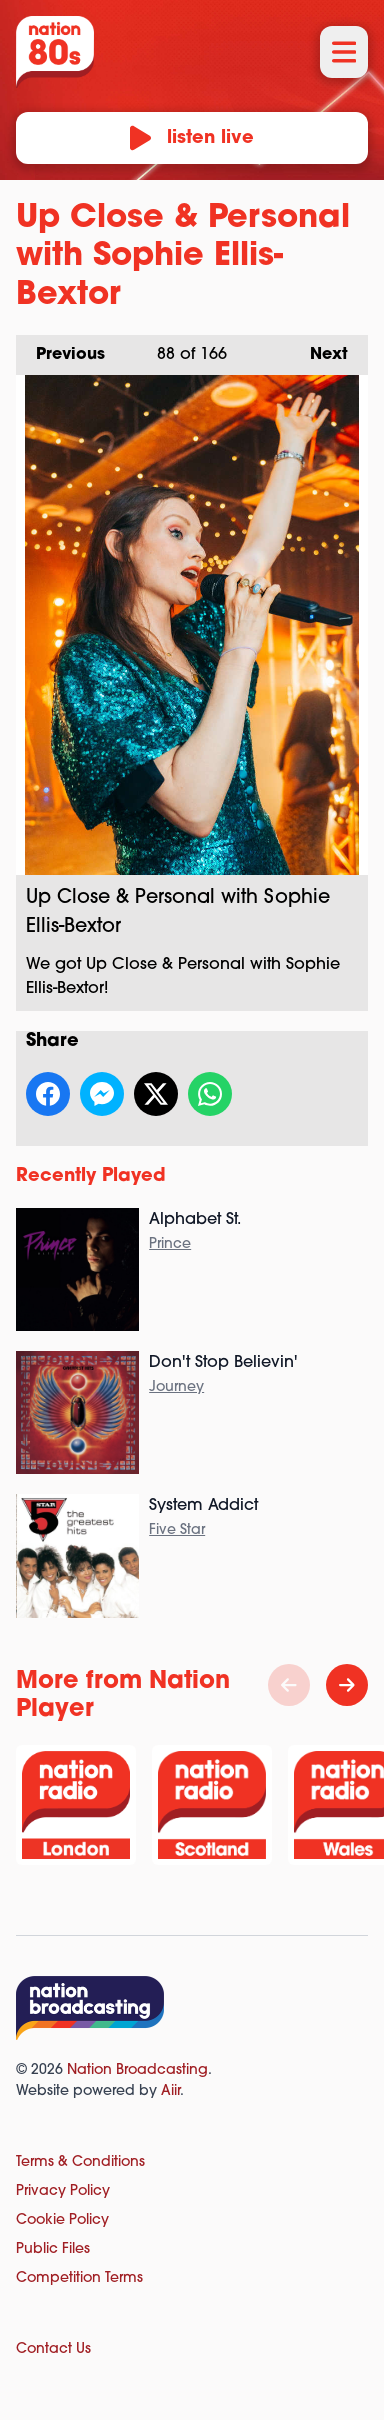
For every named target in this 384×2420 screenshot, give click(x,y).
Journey (176, 1387)
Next (319, 349)
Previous (60, 349)
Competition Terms (79, 2278)
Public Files (53, 2249)
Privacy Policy (63, 2191)
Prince (170, 1244)
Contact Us (53, 2349)
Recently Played (91, 1176)
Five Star (177, 1530)
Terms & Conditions (80, 2162)
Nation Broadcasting (137, 2070)
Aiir (170, 2091)
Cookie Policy (62, 2220)
